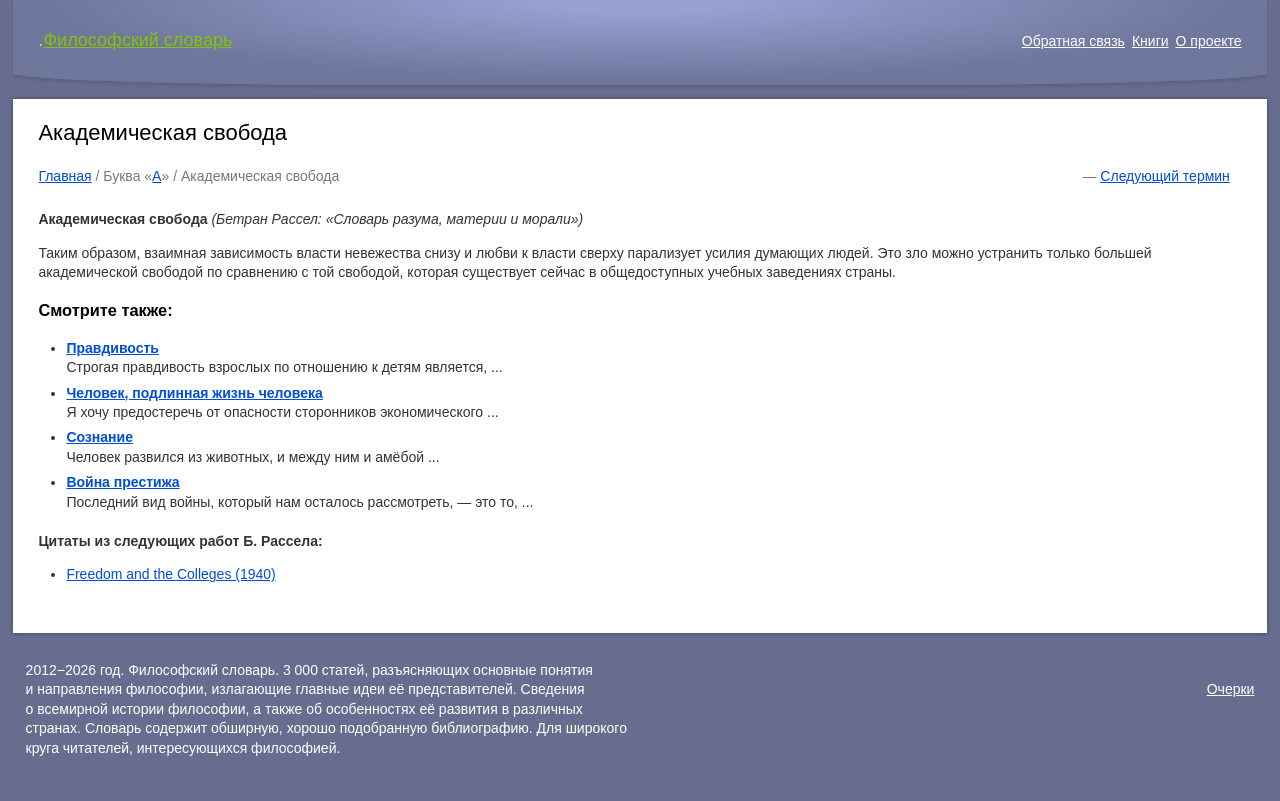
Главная (64, 176)
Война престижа (122, 482)
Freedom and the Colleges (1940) (170, 574)
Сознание (99, 437)
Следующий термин (1164, 176)
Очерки (1231, 689)
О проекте (1209, 41)
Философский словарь (137, 40)
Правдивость (112, 348)
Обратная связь (1073, 41)
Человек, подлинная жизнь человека (194, 393)
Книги (1150, 41)
